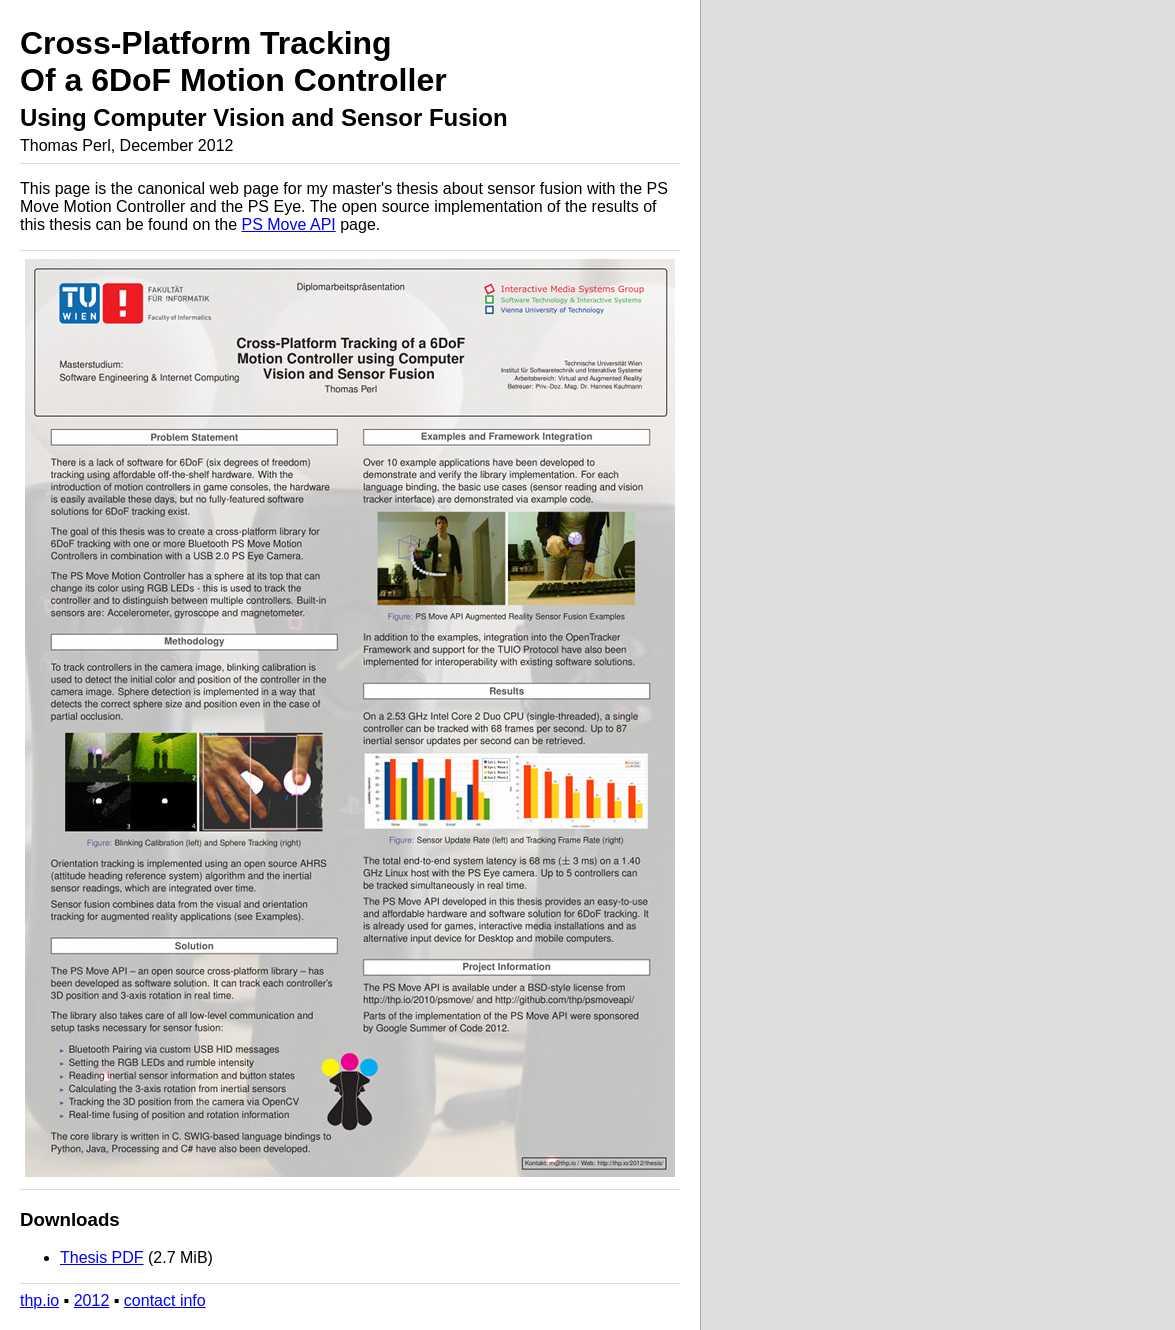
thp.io (39, 1300)
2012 (92, 1300)
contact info (165, 1300)
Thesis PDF (102, 1257)
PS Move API (288, 224)
